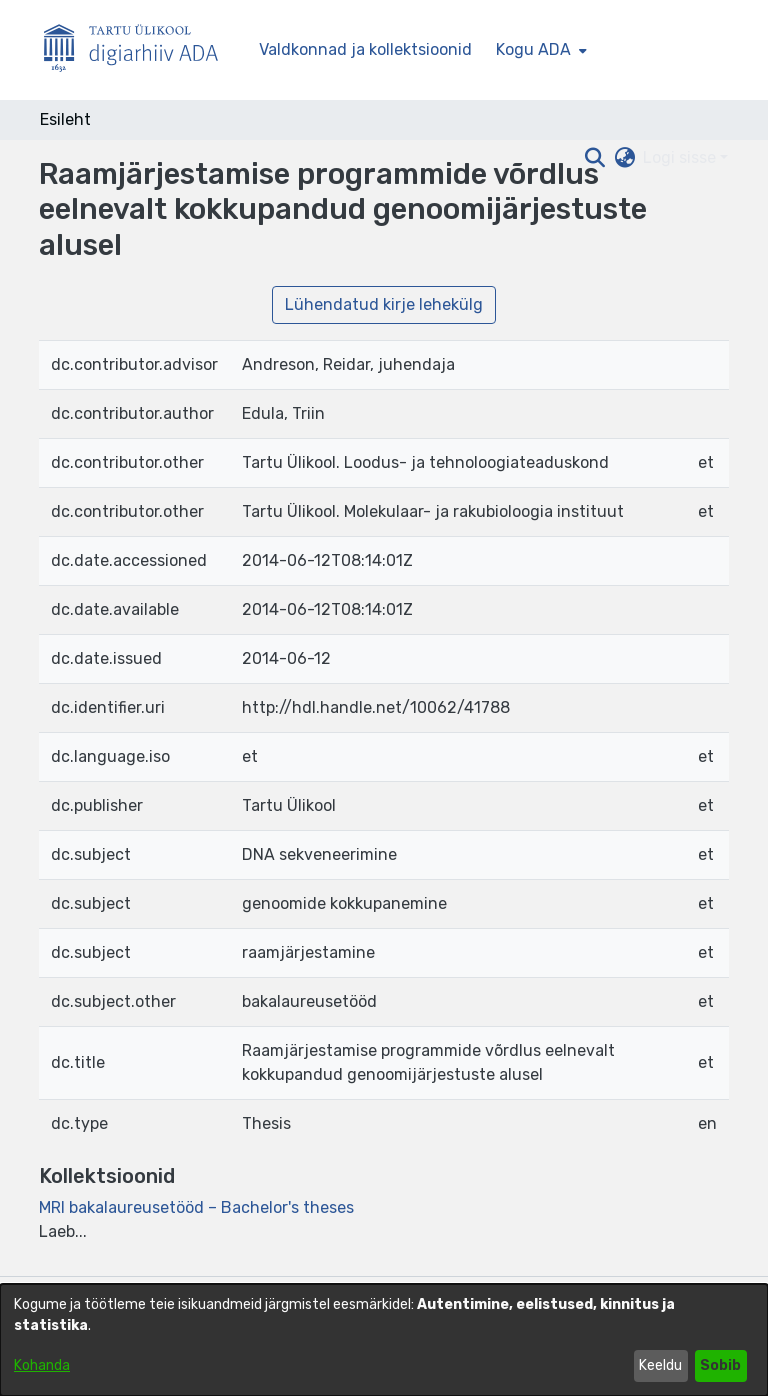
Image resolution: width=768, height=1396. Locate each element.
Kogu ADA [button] (533, 49)
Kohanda (42, 1365)
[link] (196, 1207)
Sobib (720, 1365)
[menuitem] (539, 50)
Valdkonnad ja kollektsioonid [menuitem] (365, 49)
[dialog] (384, 1340)
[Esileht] (139, 50)
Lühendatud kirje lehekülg (384, 304)
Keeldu (660, 1365)
